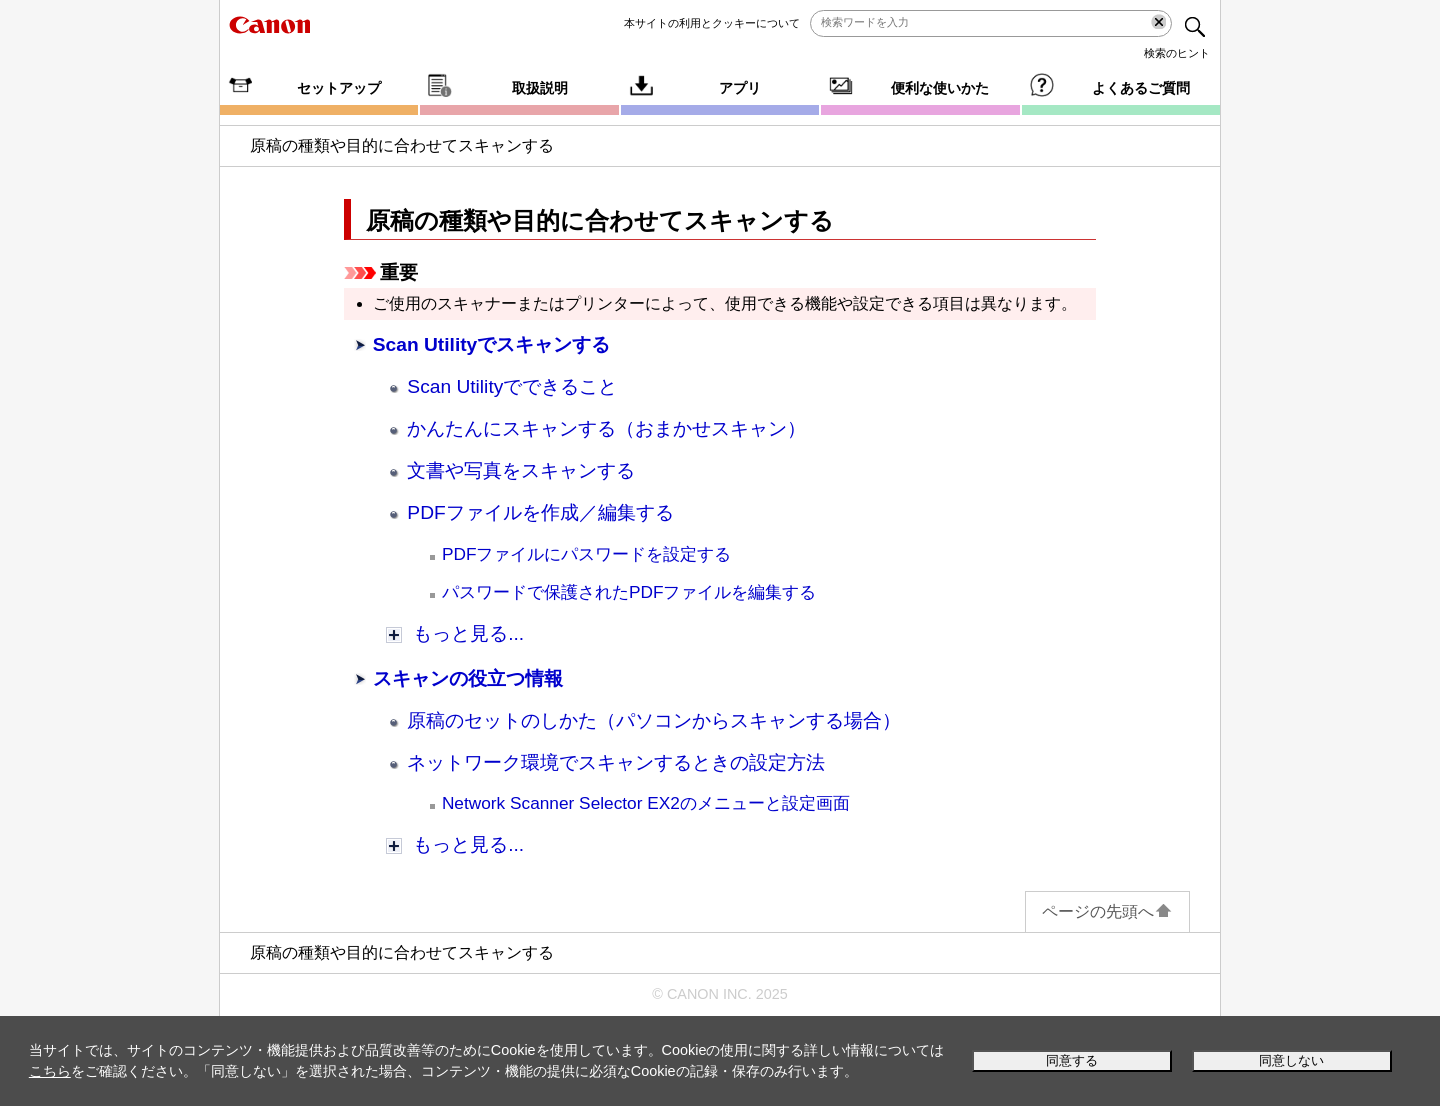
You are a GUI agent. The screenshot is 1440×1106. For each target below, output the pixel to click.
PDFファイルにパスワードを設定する (587, 554)
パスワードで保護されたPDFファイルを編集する (629, 592)
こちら (50, 1071)
